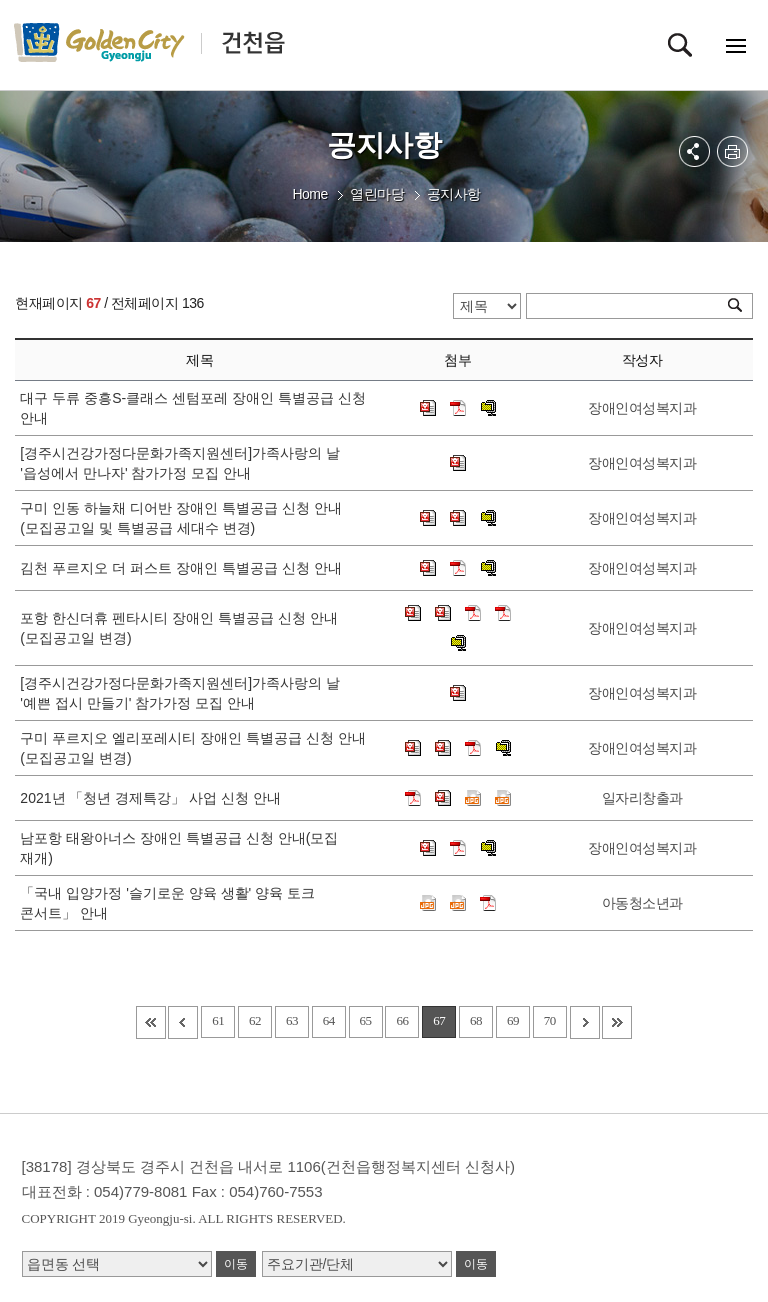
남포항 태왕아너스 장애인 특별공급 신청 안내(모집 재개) (179, 848)
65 (366, 1020)
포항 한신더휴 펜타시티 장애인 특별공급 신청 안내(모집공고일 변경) (178, 628)
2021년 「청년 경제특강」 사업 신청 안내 (154, 798)
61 (218, 1020)
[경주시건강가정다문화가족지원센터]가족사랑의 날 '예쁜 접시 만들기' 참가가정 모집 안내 (180, 693)
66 (402, 1020)
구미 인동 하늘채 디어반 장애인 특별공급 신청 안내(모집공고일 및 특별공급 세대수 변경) (180, 518)
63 (292, 1020)
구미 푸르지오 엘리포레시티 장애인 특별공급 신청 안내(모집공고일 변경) (192, 748)
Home (309, 194)
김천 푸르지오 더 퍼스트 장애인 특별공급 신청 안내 (184, 568)
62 (255, 1020)
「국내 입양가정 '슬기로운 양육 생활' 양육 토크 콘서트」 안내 (167, 903)
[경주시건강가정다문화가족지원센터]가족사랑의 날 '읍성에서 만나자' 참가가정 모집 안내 (180, 463)
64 (329, 1020)
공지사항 (454, 194)
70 (550, 1020)
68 (476, 1020)
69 (513, 1020)
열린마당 (377, 194)
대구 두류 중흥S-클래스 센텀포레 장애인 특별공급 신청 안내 (192, 408)
